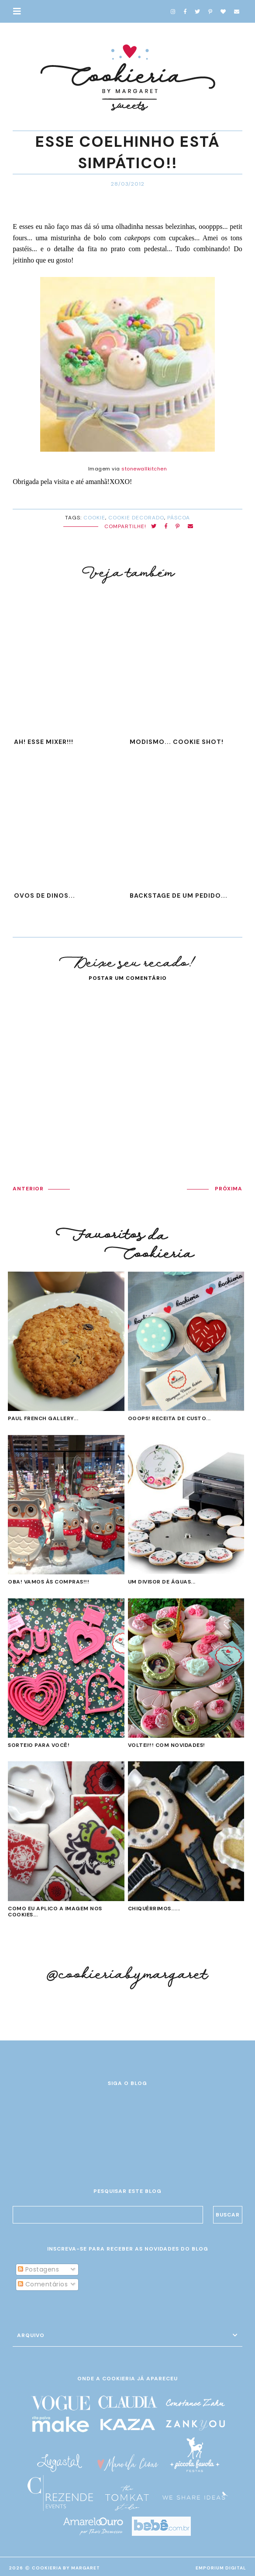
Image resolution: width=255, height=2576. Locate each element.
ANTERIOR (28, 1188)
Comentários (43, 2284)
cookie (94, 517)
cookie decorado (136, 517)
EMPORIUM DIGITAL (221, 2568)
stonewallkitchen (144, 468)
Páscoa (178, 517)
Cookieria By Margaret (66, 2568)
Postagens (38, 2269)
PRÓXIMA (228, 1188)
